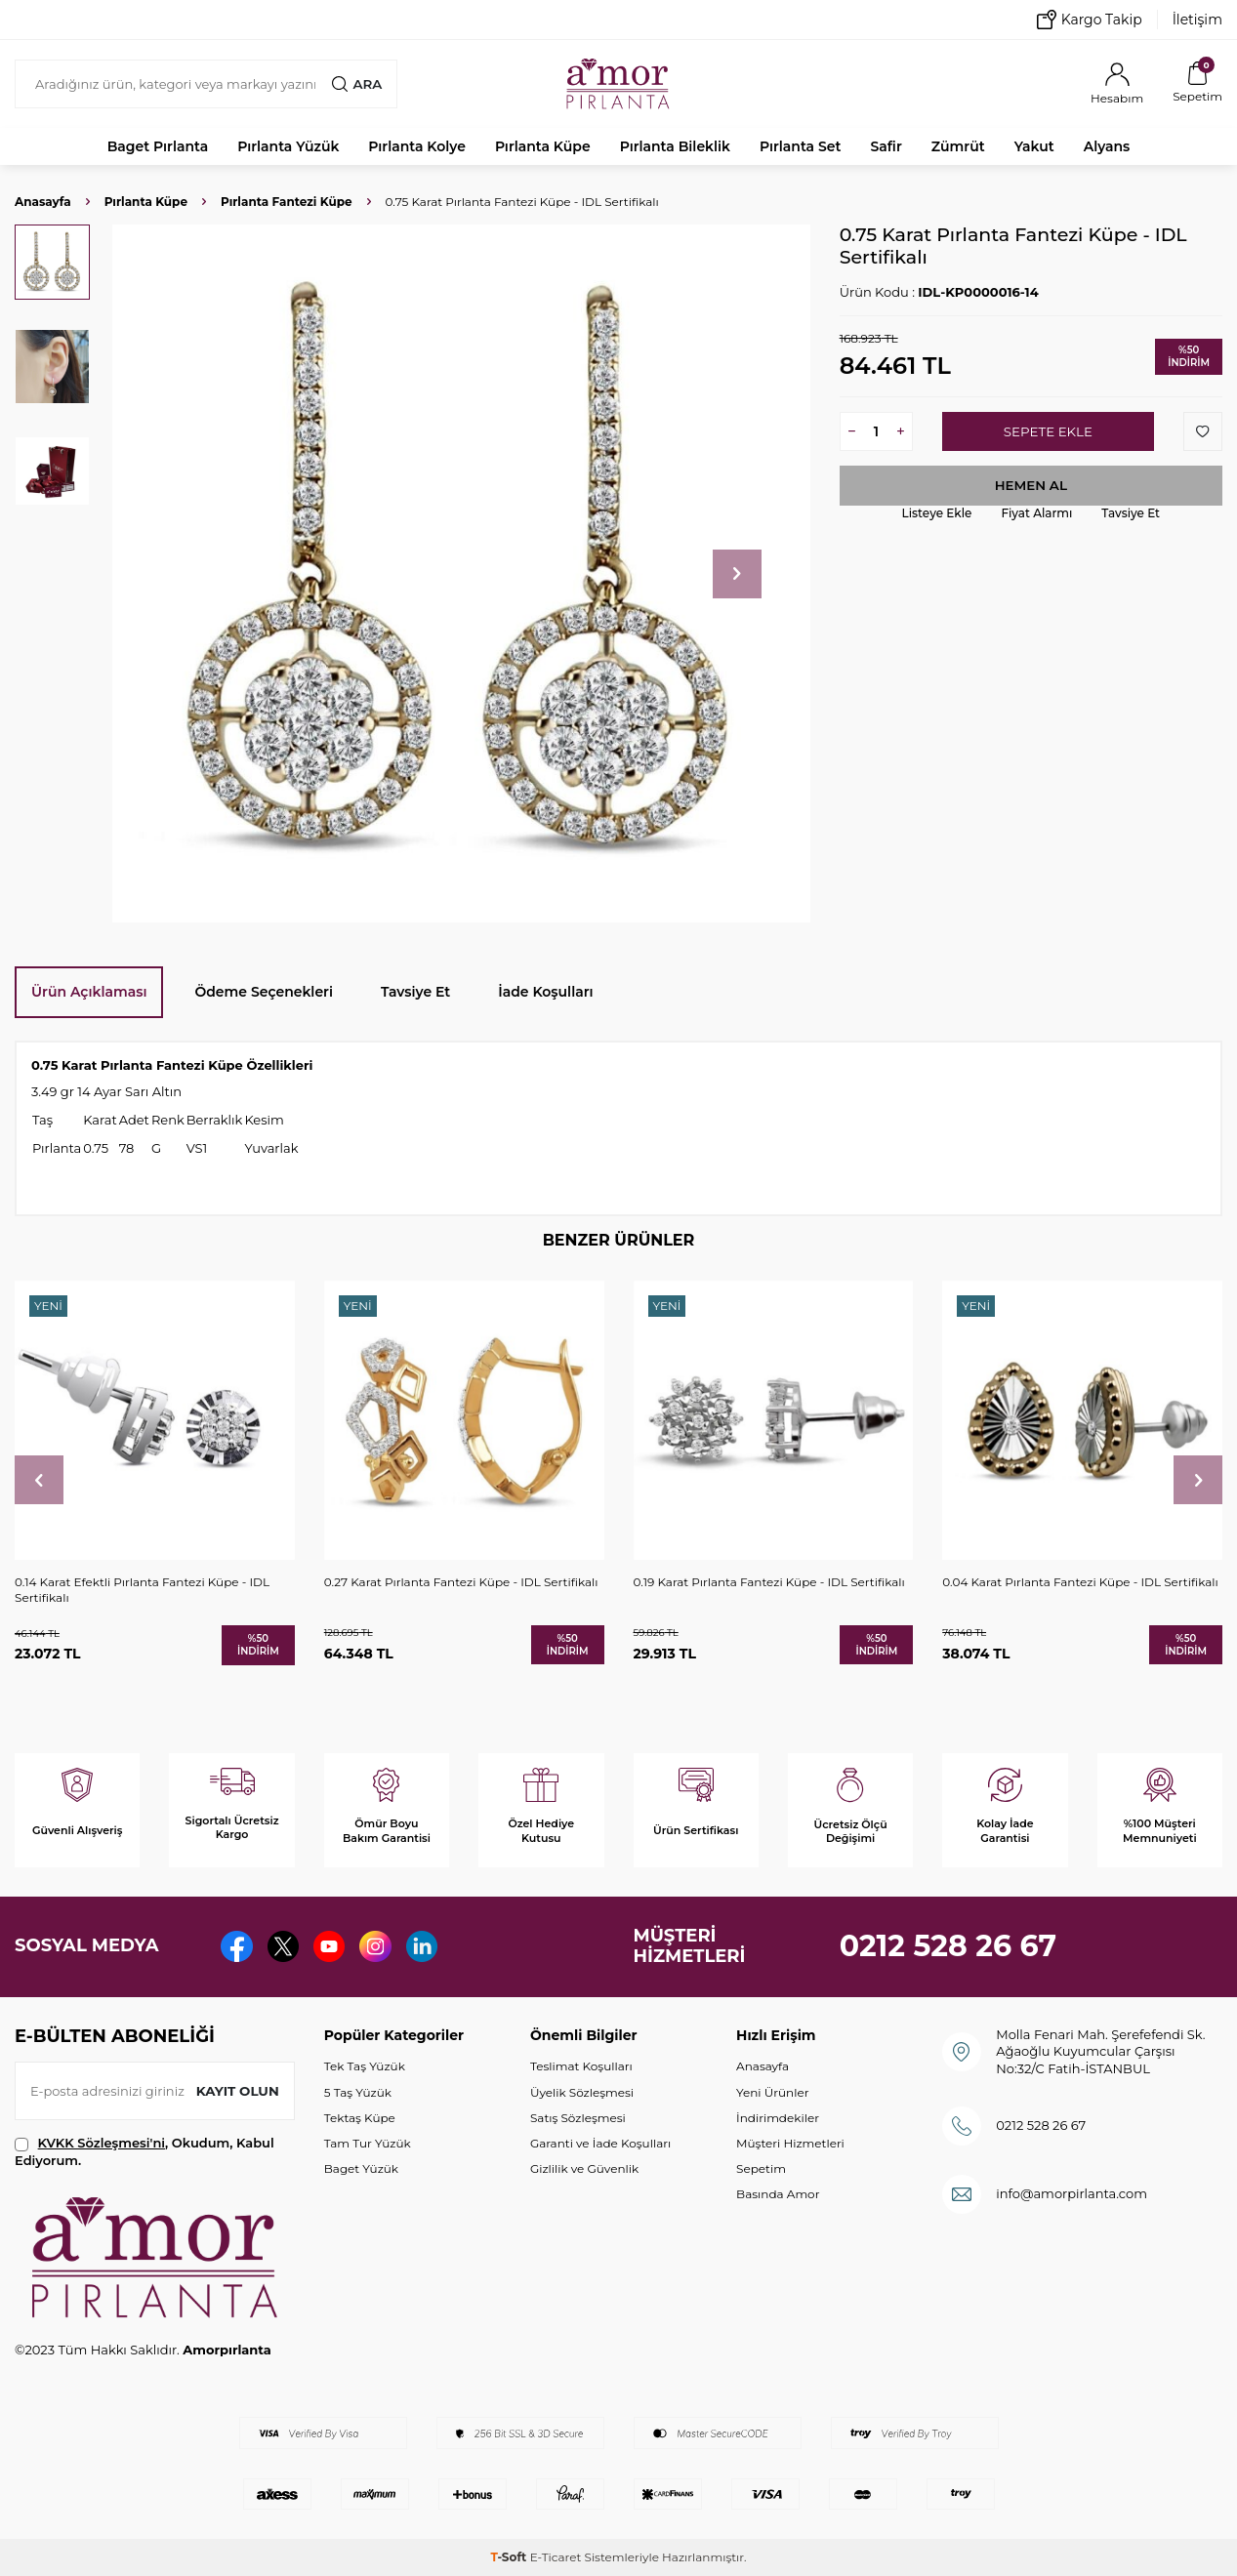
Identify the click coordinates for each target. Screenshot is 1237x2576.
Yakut (1034, 146)
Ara (356, 84)
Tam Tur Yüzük (367, 2143)
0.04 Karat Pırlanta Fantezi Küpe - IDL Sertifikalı (1080, 1581)
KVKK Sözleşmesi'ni (101, 2142)
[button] (737, 574)
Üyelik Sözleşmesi (582, 2092)
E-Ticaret (556, 2557)
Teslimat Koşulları (581, 2066)
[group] (461, 573)
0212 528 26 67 (948, 1946)
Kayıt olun (235, 2091)
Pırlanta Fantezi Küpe (286, 201)
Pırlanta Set (800, 146)
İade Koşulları (545, 992)
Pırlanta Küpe (543, 146)
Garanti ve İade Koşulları (600, 2143)
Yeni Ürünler (772, 2092)
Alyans (1107, 146)
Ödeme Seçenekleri (263, 992)
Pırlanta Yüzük (288, 146)
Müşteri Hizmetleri (790, 2143)
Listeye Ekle (937, 513)
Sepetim (761, 2168)
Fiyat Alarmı (1036, 513)
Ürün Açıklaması (88, 992)
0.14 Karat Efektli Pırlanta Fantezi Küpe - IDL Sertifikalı (142, 1589)
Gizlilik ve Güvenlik (584, 2168)
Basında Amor (777, 2194)
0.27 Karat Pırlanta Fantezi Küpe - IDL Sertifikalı (461, 1581)
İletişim (1197, 19)
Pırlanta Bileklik (675, 146)
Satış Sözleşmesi (578, 2117)
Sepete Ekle (1048, 431)
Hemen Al (1031, 485)
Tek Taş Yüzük (364, 2066)
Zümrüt (958, 146)
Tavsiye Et (1130, 513)
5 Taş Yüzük (358, 2092)
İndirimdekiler (777, 2117)
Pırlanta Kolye (417, 146)
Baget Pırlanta (158, 146)
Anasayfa (43, 201)
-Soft (509, 2557)
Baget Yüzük (361, 2168)
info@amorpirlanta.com (1071, 2193)
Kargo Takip (1089, 19)
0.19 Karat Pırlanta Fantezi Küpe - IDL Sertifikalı (769, 1581)
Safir (885, 146)
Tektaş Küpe (359, 2117)
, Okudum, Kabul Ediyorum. (144, 2151)
